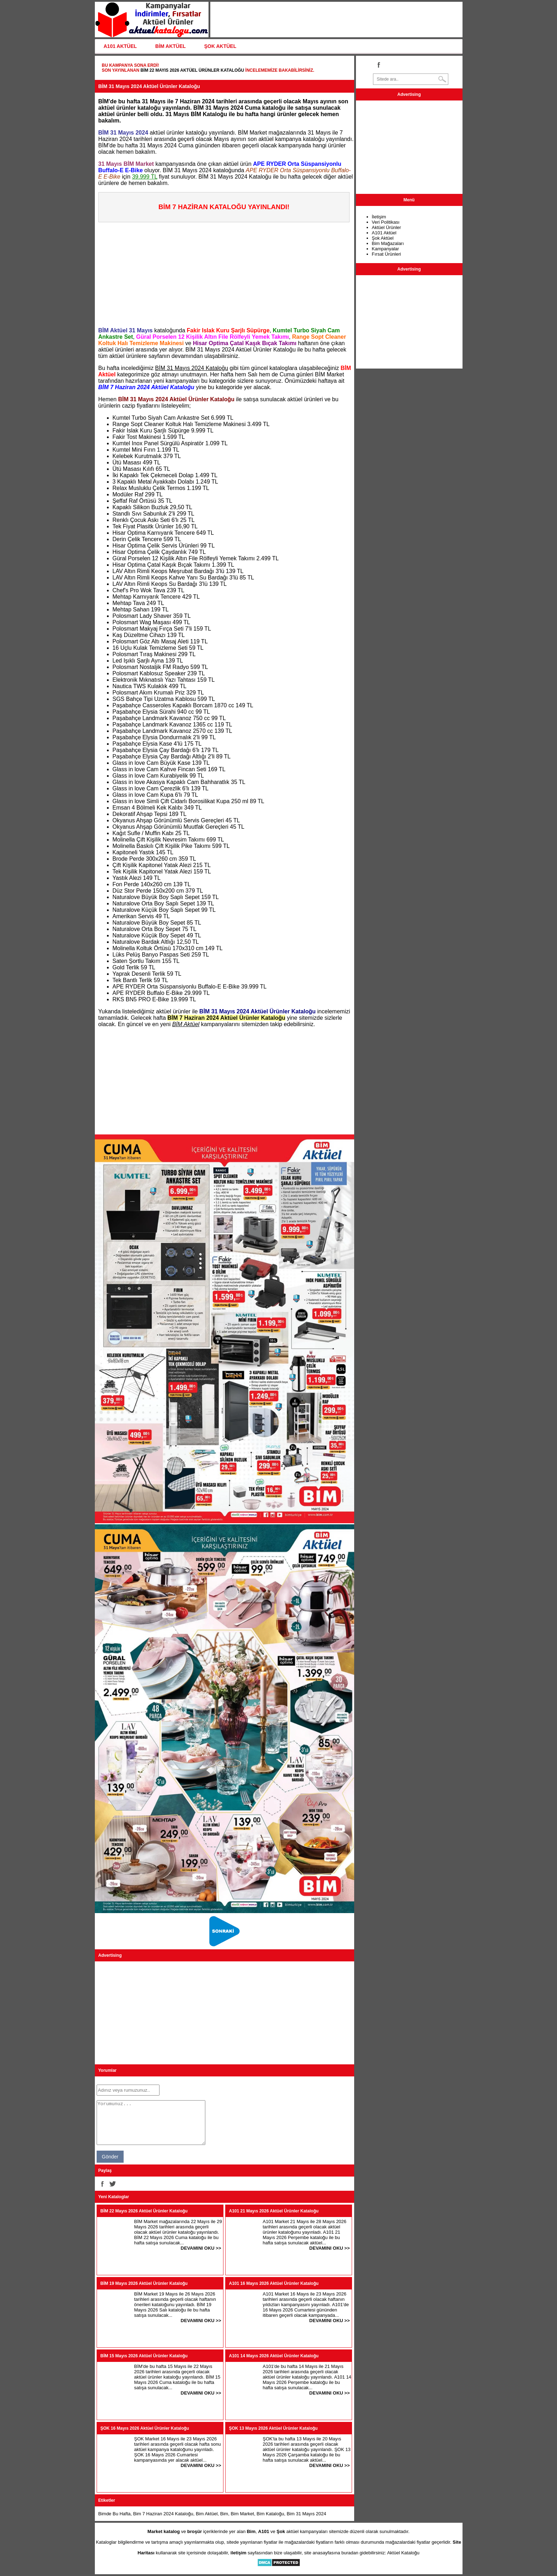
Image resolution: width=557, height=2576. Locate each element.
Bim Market (242, 2513)
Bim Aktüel (206, 2513)
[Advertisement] (226, 272)
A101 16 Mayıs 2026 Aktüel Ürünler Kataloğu (274, 2283)
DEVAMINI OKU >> (201, 2248)
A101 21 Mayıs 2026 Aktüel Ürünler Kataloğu (274, 2211)
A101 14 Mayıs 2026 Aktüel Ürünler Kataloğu (274, 2355)
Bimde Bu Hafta (114, 2513)
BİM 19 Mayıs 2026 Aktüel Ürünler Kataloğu (144, 2283)
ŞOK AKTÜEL (220, 46)
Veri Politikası (386, 222)
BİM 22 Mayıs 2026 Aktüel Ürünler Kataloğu (192, 70)
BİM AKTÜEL (170, 46)
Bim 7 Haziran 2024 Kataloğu (163, 2513)
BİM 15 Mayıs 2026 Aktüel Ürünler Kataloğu (144, 2355)
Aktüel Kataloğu (403, 2552)
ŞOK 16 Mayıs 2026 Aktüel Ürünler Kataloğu (145, 2428)
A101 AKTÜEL (120, 46)
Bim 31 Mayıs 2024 (306, 2513)
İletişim (379, 216)
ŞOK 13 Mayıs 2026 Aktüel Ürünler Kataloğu (273, 2428)
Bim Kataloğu (270, 2513)
